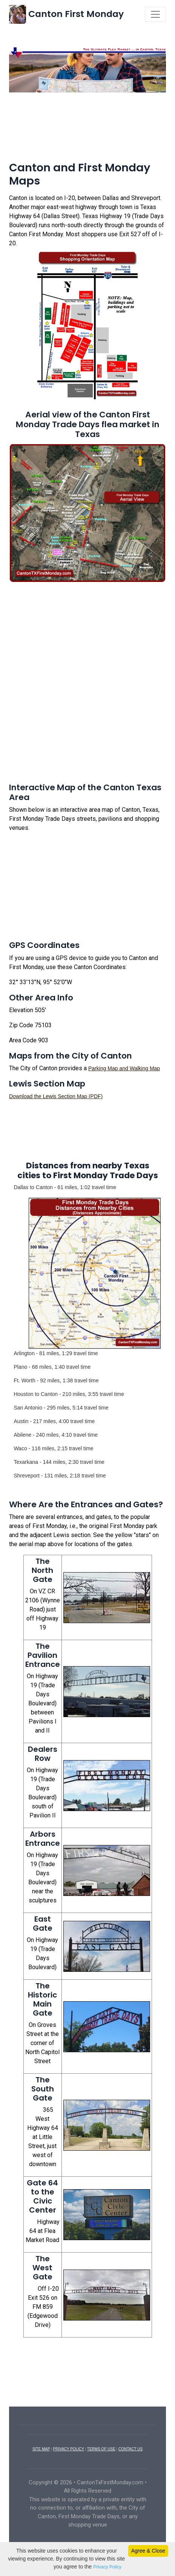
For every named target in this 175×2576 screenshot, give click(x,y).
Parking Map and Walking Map (124, 1068)
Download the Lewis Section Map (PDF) (56, 1096)
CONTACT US (130, 2449)
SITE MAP (41, 2449)
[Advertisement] (87, 119)
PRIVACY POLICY (68, 2449)
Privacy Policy (107, 2567)
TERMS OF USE (101, 2449)
